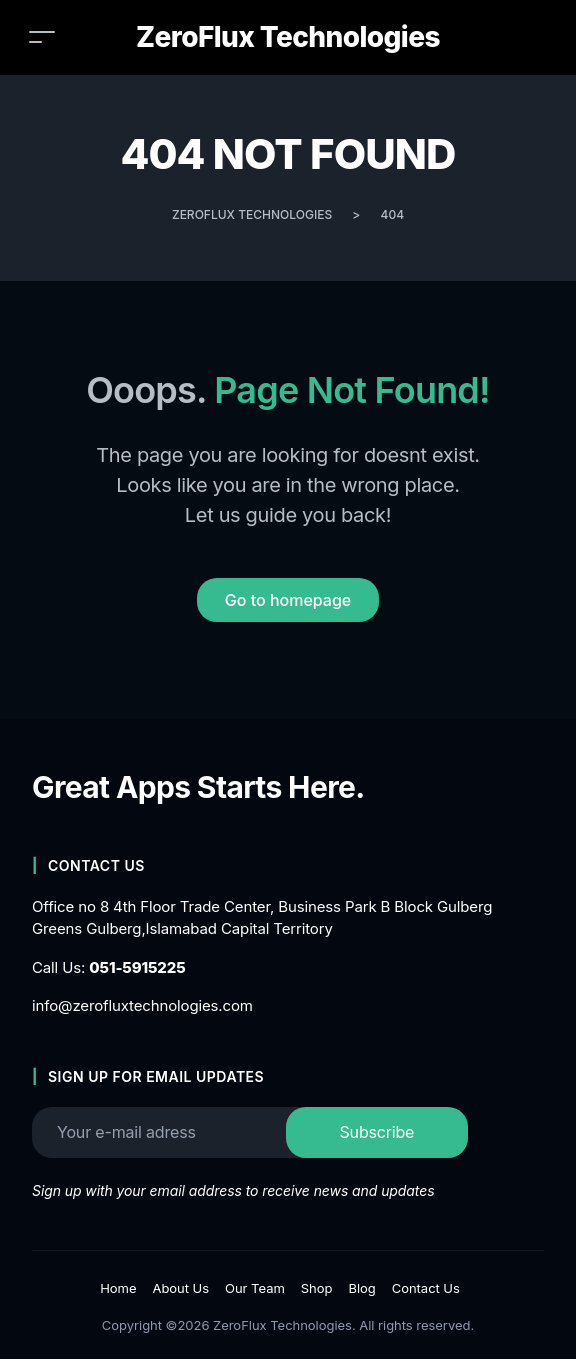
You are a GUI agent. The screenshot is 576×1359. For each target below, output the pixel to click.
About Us (180, 1288)
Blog (361, 1288)
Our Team (255, 1288)
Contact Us (426, 1288)
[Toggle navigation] (42, 36)
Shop (317, 1288)
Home (118, 1288)
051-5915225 (137, 967)
